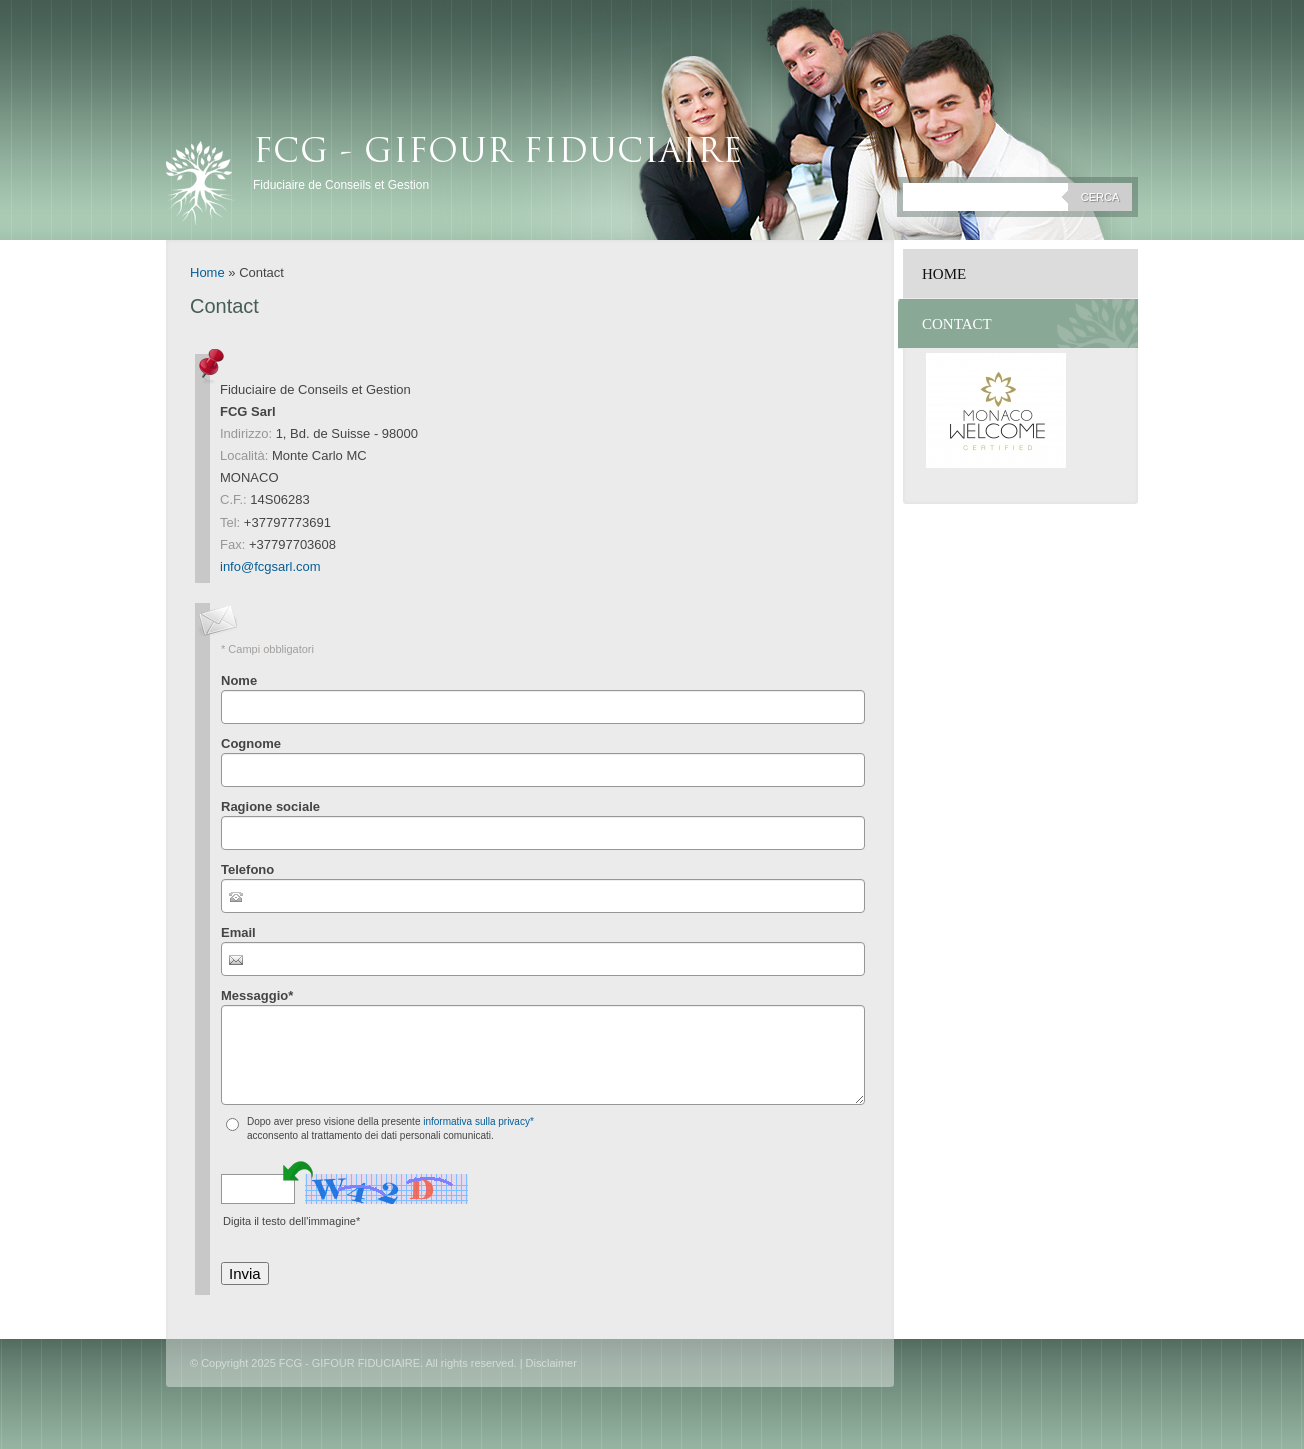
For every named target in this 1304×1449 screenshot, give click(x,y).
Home (207, 272)
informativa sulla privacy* (478, 1121)
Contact (957, 324)
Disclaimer (551, 1363)
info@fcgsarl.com (270, 566)
